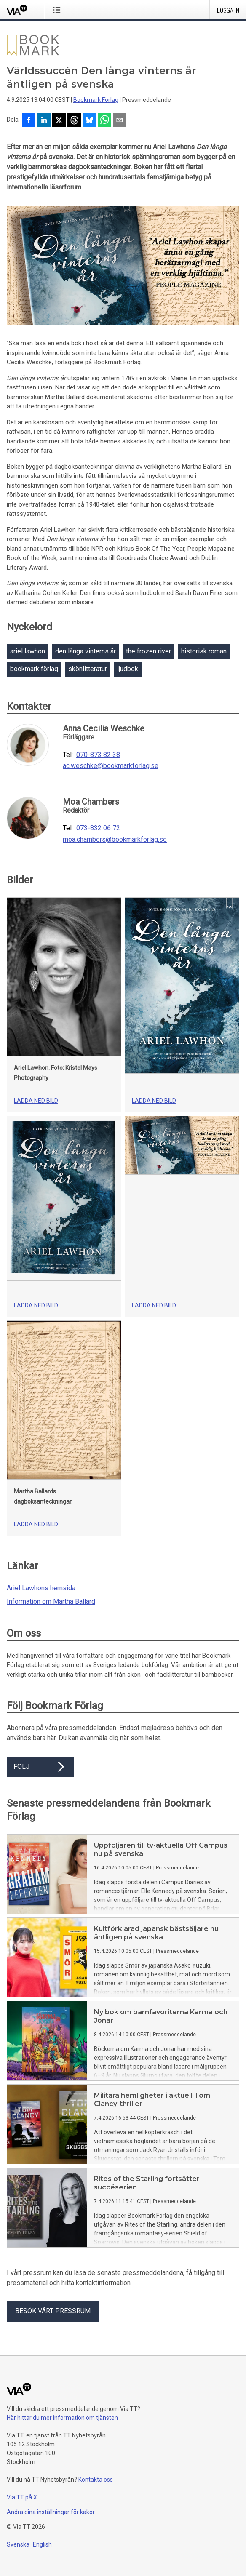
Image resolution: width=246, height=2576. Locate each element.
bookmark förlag (34, 669)
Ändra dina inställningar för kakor (51, 2512)
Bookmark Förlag (95, 99)
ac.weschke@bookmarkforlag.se (110, 766)
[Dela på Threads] (74, 120)
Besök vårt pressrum (53, 2311)
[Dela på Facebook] (28, 120)
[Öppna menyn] (58, 9)
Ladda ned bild (36, 1100)
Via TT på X (22, 2497)
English (42, 2544)
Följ (40, 1766)
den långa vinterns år (85, 651)
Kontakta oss (95, 2479)
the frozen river (148, 651)
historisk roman (204, 651)
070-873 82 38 (98, 755)
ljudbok (127, 669)
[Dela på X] (59, 120)
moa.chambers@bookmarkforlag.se (115, 839)
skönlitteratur (87, 669)
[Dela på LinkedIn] (44, 120)
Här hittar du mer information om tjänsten (62, 2417)
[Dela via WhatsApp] (104, 120)
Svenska (18, 2544)
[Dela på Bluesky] (89, 120)
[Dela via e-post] (119, 120)
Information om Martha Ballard (51, 1601)
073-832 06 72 (98, 828)
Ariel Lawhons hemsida (41, 1588)
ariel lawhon (27, 651)
